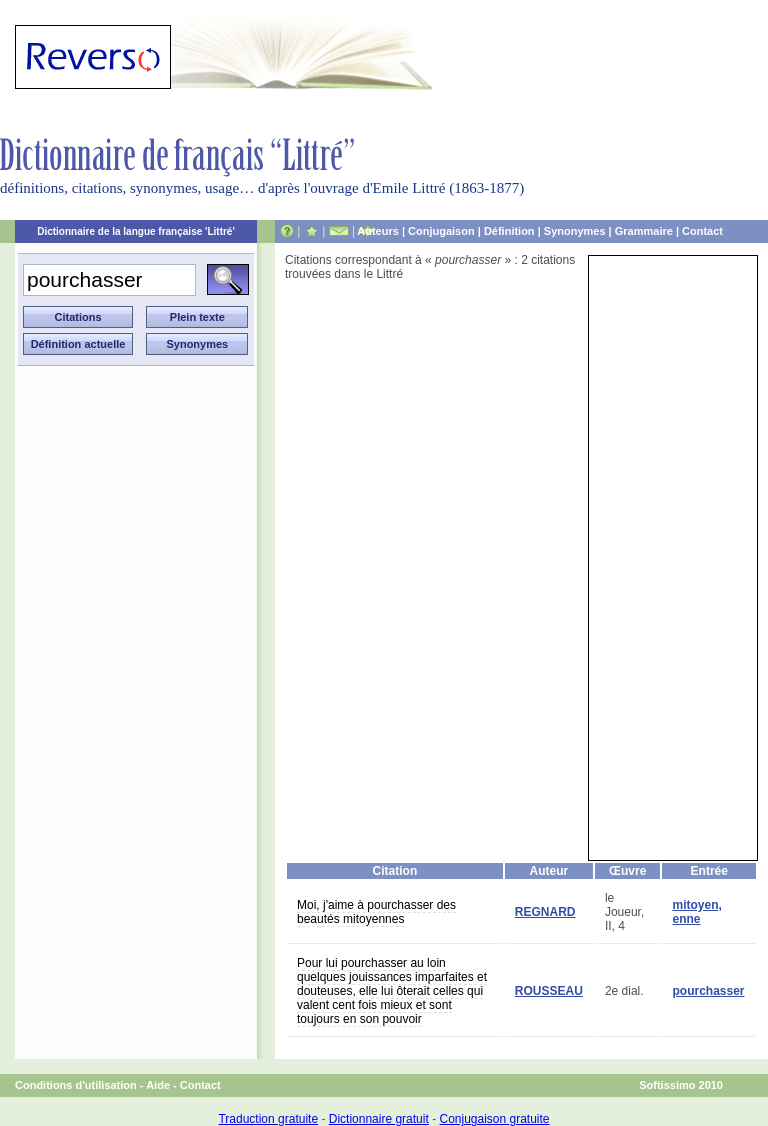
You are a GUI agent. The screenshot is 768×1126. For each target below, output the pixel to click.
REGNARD (545, 912)
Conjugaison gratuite (494, 1119)
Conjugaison (441, 231)
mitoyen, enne (696, 912)
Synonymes (575, 231)
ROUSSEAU (549, 991)
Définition (509, 231)
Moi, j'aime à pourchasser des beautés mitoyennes (376, 912)
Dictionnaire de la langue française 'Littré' (136, 231)
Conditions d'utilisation (76, 1085)
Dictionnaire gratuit (379, 1119)
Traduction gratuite (268, 1119)
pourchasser (708, 991)
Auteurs (378, 231)
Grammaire (644, 231)
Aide (158, 1085)
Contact (702, 231)
